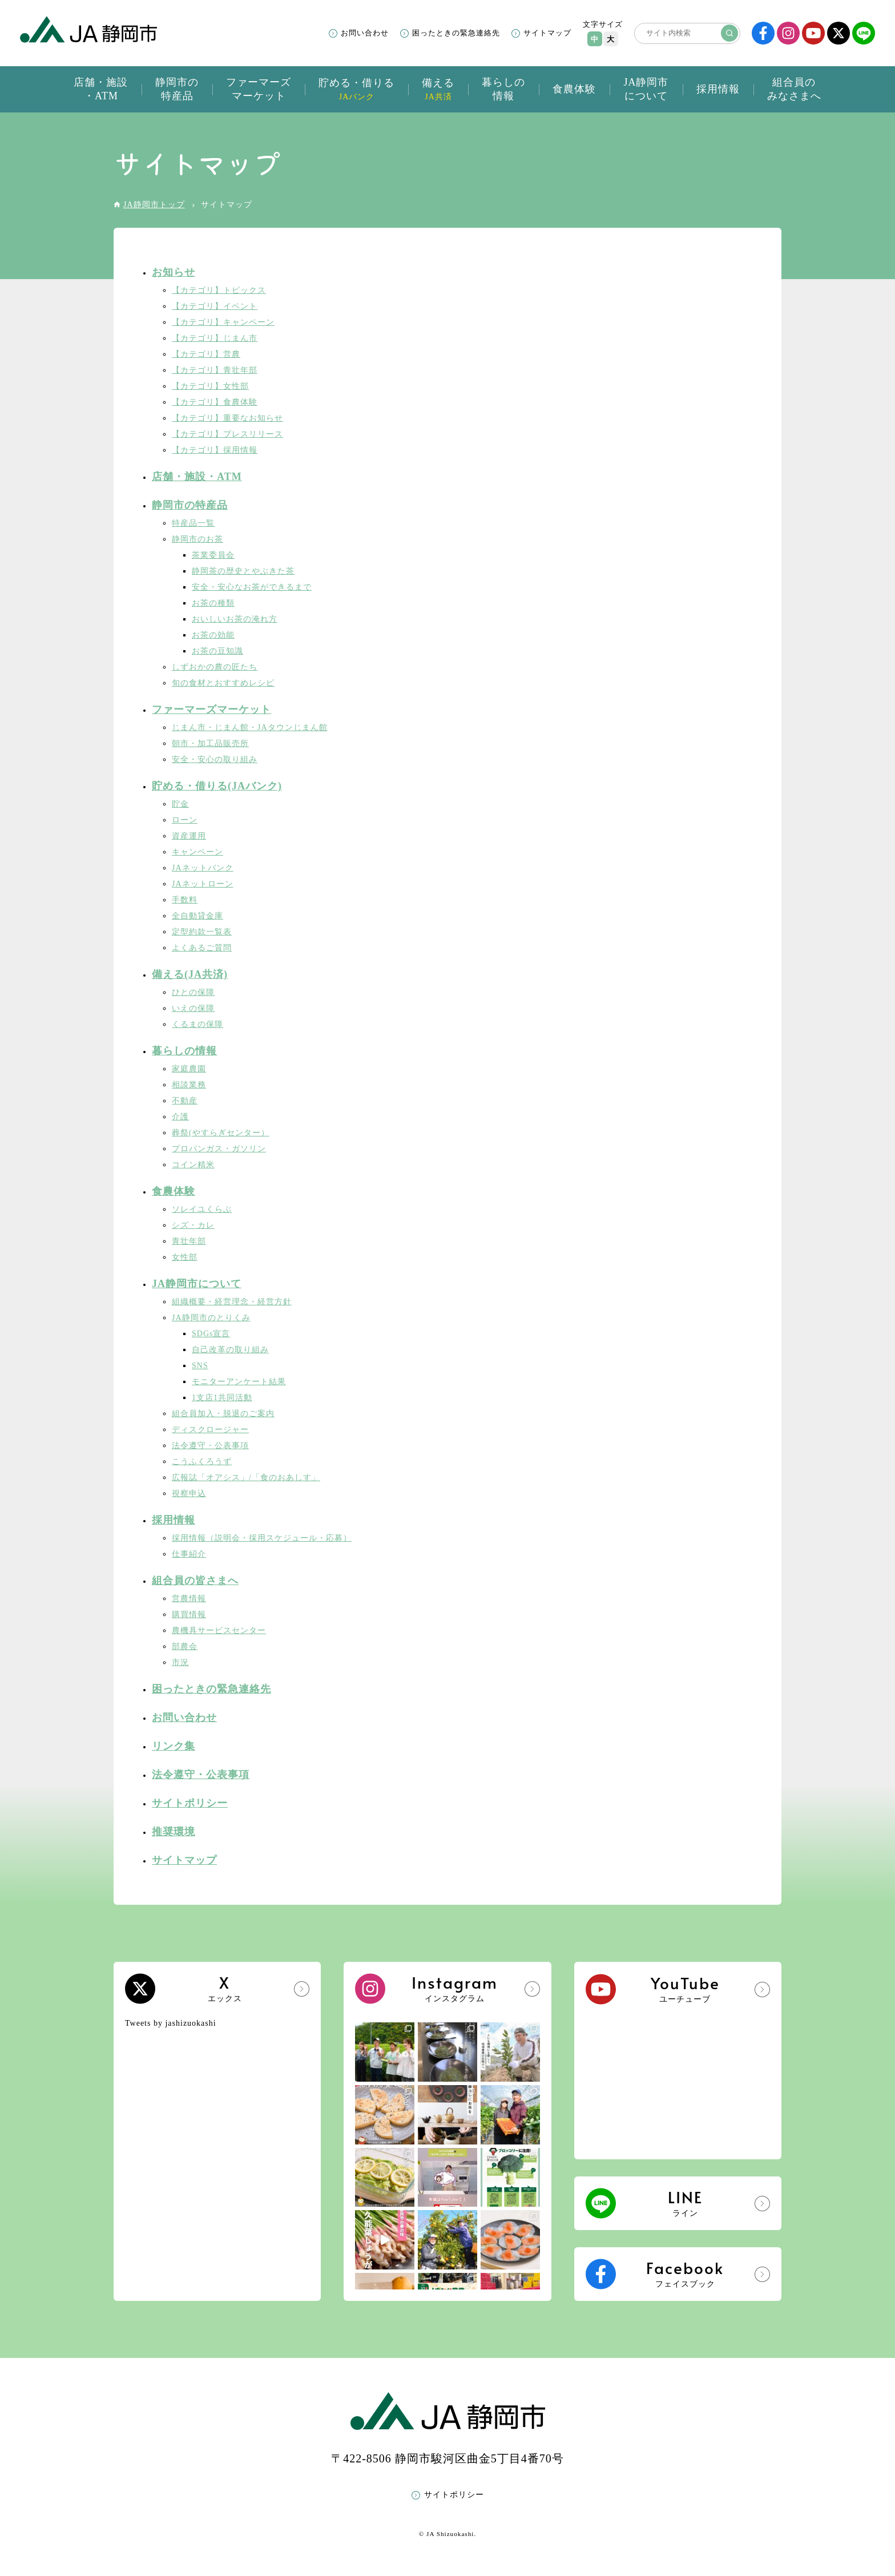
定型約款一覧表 (202, 932)
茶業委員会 (213, 555)
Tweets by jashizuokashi (170, 2023)
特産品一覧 (193, 523)
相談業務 (189, 1085)
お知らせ (173, 272)
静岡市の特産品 (190, 505)
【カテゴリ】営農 (206, 354)
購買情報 (189, 1614)
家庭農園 (189, 1069)
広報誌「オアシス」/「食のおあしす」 (246, 1477)
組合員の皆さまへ (195, 1580)
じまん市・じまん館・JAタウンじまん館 (250, 727)
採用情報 (173, 1520)
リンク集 (173, 1746)
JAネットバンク (202, 868)
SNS (200, 1365)
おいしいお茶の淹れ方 (234, 619)
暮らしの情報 (184, 1051)
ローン (184, 820)
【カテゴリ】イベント (214, 306)
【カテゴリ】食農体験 (214, 402)
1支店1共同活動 (222, 1397)
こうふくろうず (202, 1461)
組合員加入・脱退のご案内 (223, 1413)
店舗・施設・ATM (197, 476)
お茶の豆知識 (217, 651)
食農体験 (173, 1191)
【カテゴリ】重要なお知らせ (227, 418)
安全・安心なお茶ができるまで (252, 587)
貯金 (180, 804)
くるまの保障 (197, 1024)
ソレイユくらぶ (202, 1209)
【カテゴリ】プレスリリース (227, 434)
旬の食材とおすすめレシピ (223, 683)
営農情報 (189, 1598)
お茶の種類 (213, 603)
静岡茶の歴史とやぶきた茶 (243, 571)
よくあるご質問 (202, 948)
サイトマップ (547, 33)
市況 (180, 1662)
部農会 (184, 1646)
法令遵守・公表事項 (210, 1445)
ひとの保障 (193, 992)
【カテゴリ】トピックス (219, 290)
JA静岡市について (196, 1283)
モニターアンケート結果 (239, 1381)
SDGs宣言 (211, 1333)
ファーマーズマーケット (211, 709)
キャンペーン (197, 852)
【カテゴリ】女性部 (210, 386)
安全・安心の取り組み (214, 759)
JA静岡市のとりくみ (211, 1317)
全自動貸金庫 (197, 916)
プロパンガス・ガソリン (219, 1148)
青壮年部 (189, 1241)
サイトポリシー (190, 1803)
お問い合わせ (365, 33)
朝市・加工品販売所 (210, 743)
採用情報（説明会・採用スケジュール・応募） (262, 1538)
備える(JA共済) (190, 974)
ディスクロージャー (210, 1429)
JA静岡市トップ (154, 204)
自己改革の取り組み (230, 1349)
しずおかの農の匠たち (214, 667)
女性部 (184, 1257)
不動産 (184, 1100)
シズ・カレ (193, 1225)
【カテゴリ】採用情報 (214, 450)
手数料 (184, 900)
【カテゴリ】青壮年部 (214, 370)
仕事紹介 (189, 1554)
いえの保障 (193, 1008)
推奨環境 (173, 1831)
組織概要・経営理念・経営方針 (232, 1301)
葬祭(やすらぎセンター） (220, 1132)
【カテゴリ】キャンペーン (223, 322)
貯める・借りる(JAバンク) (217, 786)
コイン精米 (193, 1164)
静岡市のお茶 (197, 539)
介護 (180, 1116)
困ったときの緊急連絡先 (456, 33)
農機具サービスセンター (219, 1630)
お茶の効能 (213, 635)
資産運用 (189, 836)
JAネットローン (202, 884)
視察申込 (189, 1493)
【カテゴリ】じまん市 (214, 338)
